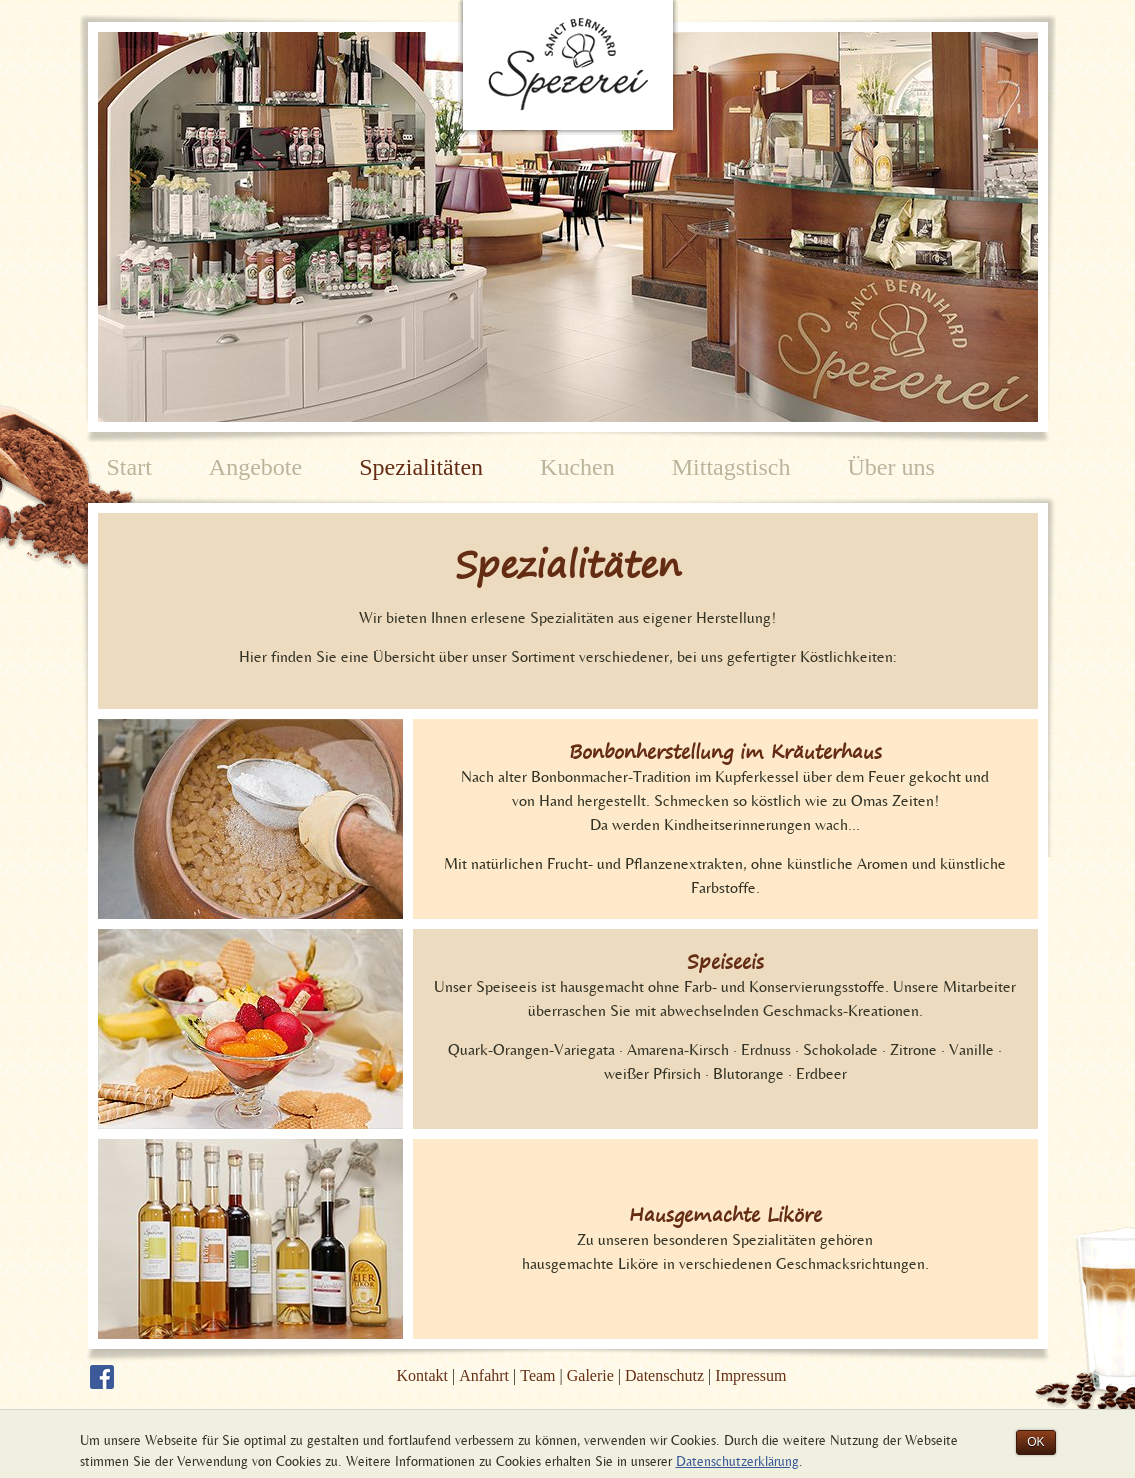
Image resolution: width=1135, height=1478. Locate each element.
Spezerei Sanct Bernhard (568, 70)
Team (537, 1375)
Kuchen (577, 467)
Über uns (890, 467)
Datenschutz (664, 1375)
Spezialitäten (421, 467)
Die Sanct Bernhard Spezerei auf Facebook (102, 1377)
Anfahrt (484, 1375)
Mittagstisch (731, 467)
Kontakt (423, 1375)
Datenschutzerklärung (737, 1461)
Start (129, 467)
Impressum (750, 1375)
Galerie (590, 1375)
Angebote (255, 467)
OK (1035, 1442)
